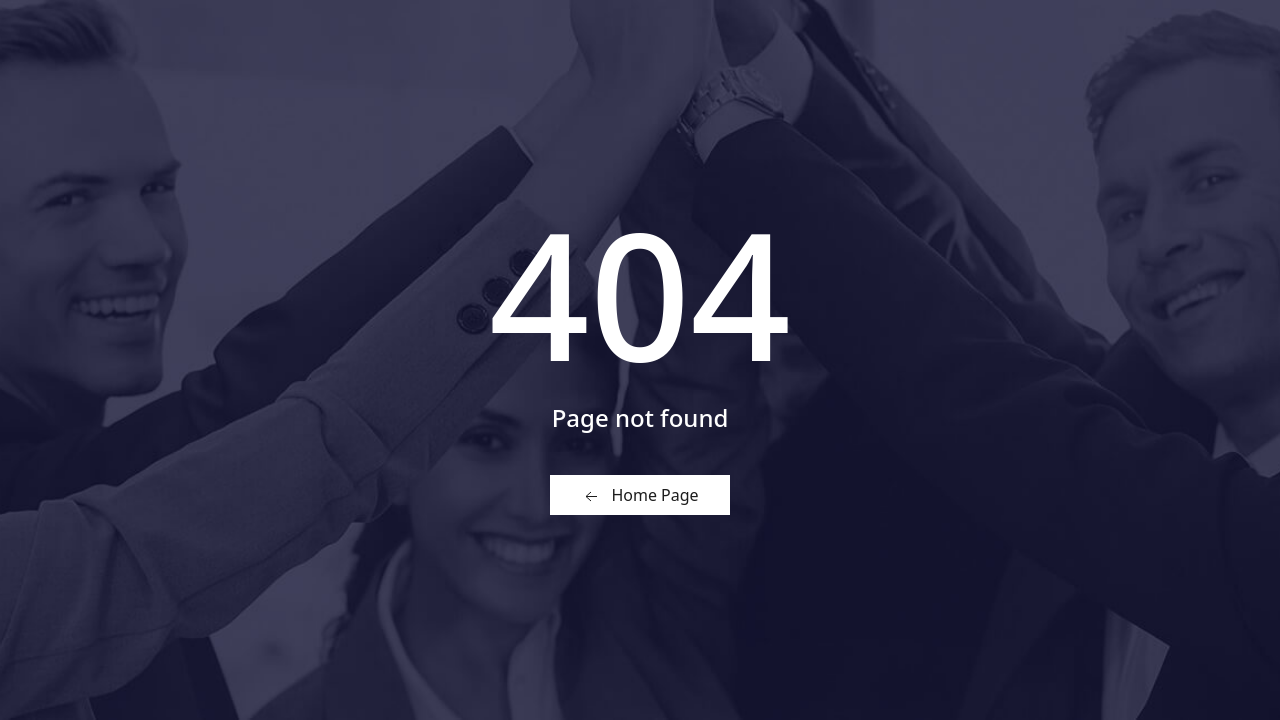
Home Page (639, 495)
